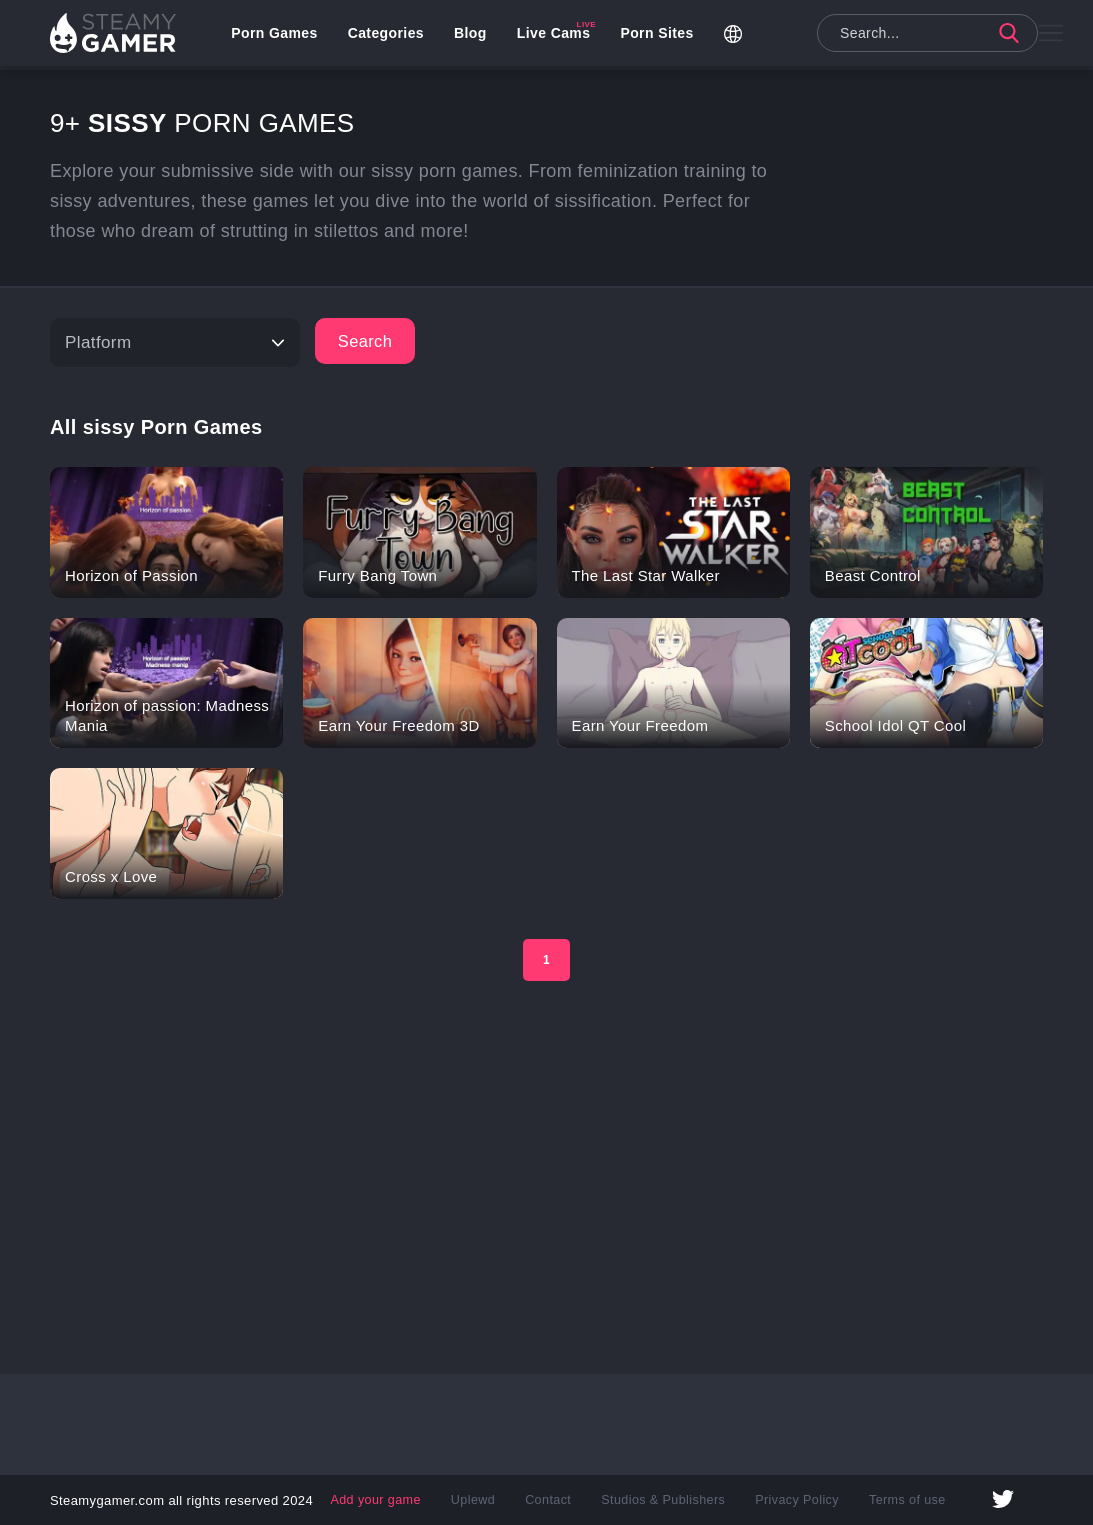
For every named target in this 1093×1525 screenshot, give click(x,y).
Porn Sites (660, 35)
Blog (474, 35)
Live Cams (558, 35)
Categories (389, 35)
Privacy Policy (792, 1500)
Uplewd (478, 1500)
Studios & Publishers (662, 1500)
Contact (551, 1500)
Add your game (383, 1500)
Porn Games (278, 35)
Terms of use (899, 1500)
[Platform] (175, 342)
